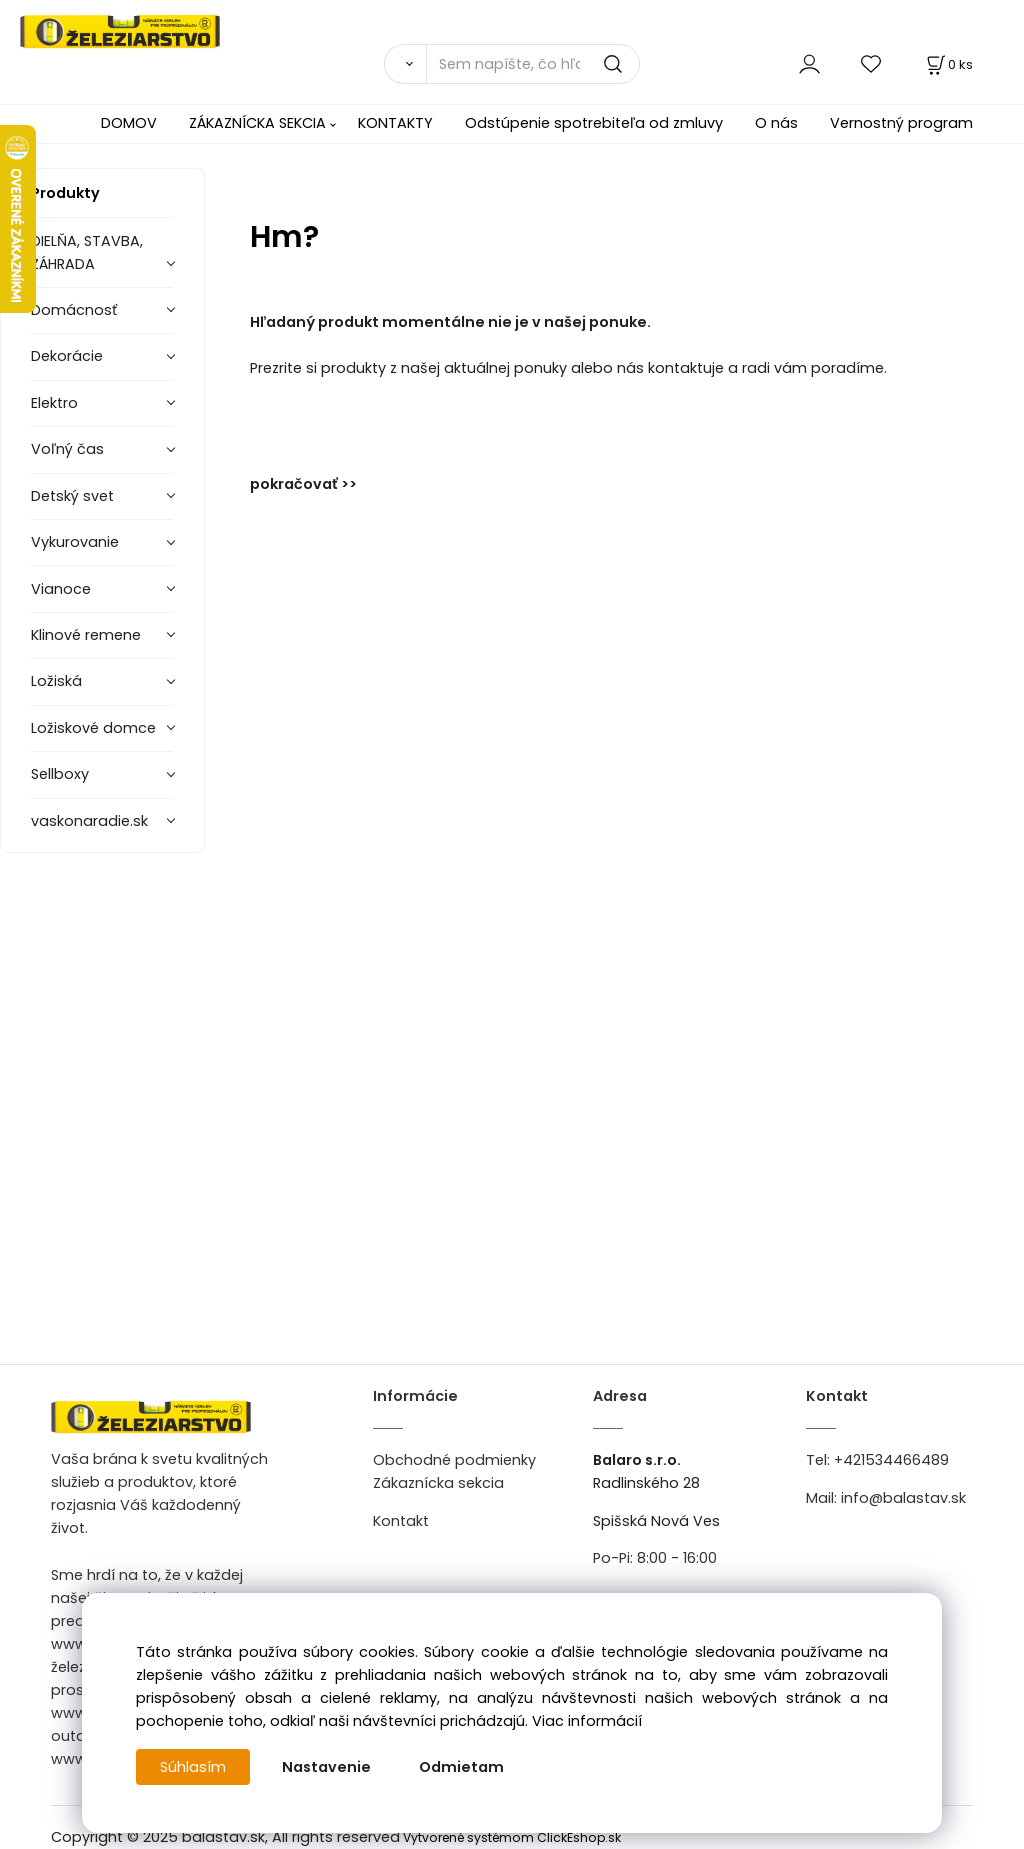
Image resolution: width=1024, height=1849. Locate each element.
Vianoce (61, 589)
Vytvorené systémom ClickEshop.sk (512, 1837)
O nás (776, 123)
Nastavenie (326, 1767)
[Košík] (948, 64)
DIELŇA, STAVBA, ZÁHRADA (87, 252)
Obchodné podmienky (454, 1460)
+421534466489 (891, 1460)
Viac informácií (587, 1721)
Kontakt (401, 1521)
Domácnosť (74, 310)
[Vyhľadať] (405, 64)
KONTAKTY (395, 123)
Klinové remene (86, 635)
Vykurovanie (75, 542)
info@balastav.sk (903, 1498)
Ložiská (56, 681)
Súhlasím (193, 1767)
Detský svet (72, 496)
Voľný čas (67, 449)
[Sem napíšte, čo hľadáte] (533, 64)
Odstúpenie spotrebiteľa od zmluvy (594, 123)
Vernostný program (901, 123)
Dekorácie (67, 356)
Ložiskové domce (93, 728)
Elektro (54, 403)
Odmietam (461, 1767)
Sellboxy (60, 774)
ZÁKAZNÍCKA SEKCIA (257, 123)
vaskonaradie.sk (89, 821)
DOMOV (129, 123)
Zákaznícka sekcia (438, 1483)
